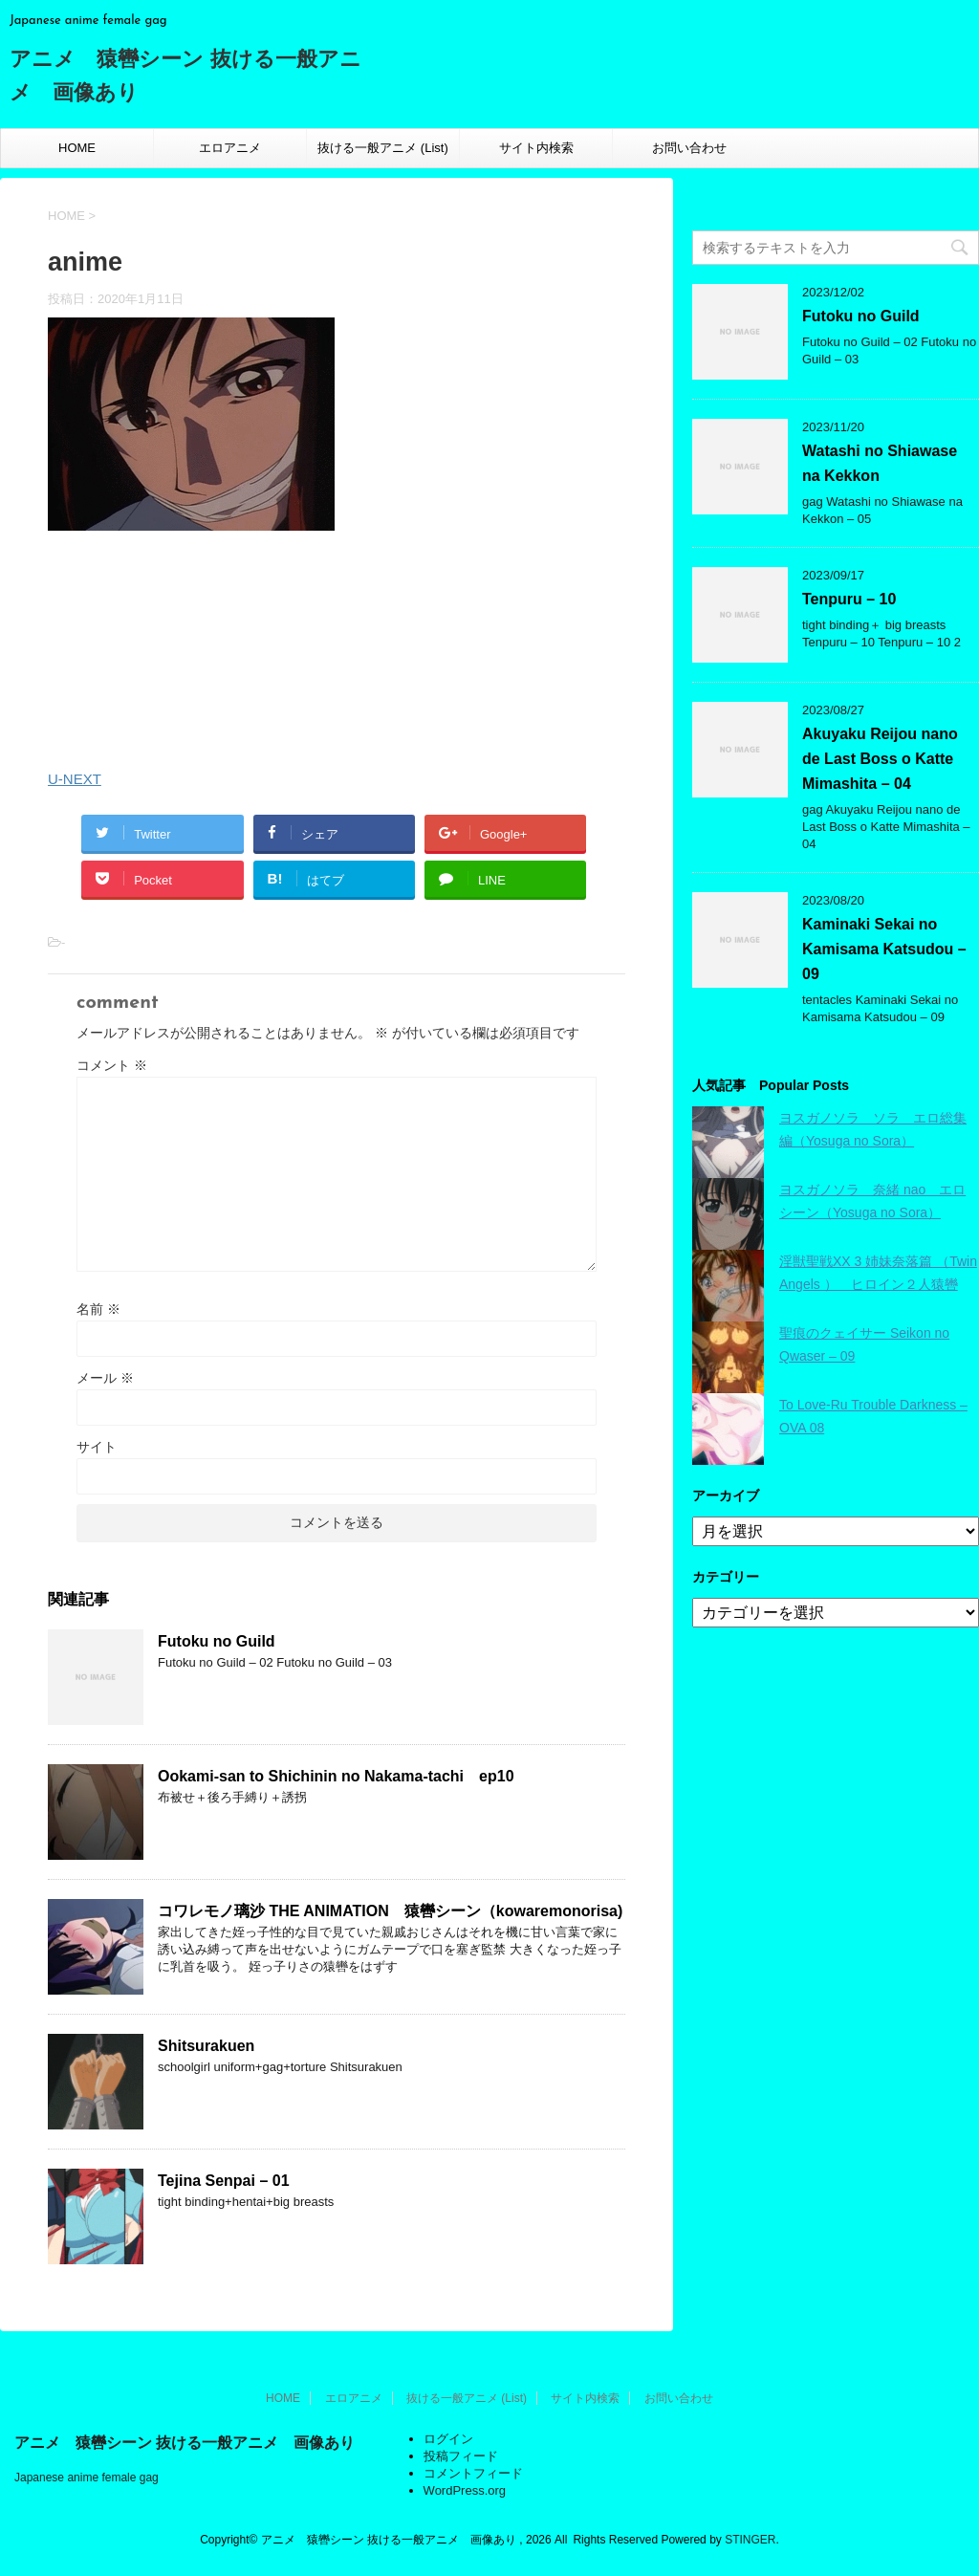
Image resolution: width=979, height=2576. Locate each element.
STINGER (750, 2539)
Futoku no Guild (216, 1641)
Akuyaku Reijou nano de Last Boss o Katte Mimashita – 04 (880, 759)
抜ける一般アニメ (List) (382, 148)
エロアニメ (230, 148)
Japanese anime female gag (86, 2477)
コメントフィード (473, 2473)
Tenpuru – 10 (849, 599)
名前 (98, 1309)
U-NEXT (74, 779)
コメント (111, 1065)
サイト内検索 (536, 148)
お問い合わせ (689, 148)
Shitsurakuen (206, 2046)
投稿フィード (461, 2456)
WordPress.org (465, 2490)
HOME (77, 148)
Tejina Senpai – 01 (224, 2180)
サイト (96, 1446)
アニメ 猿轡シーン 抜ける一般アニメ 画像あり (184, 2442)
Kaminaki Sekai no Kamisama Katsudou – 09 (884, 949)
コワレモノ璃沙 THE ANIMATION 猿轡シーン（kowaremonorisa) (390, 1911)
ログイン (448, 2439)
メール (105, 1378)
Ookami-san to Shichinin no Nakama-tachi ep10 (336, 1776)
